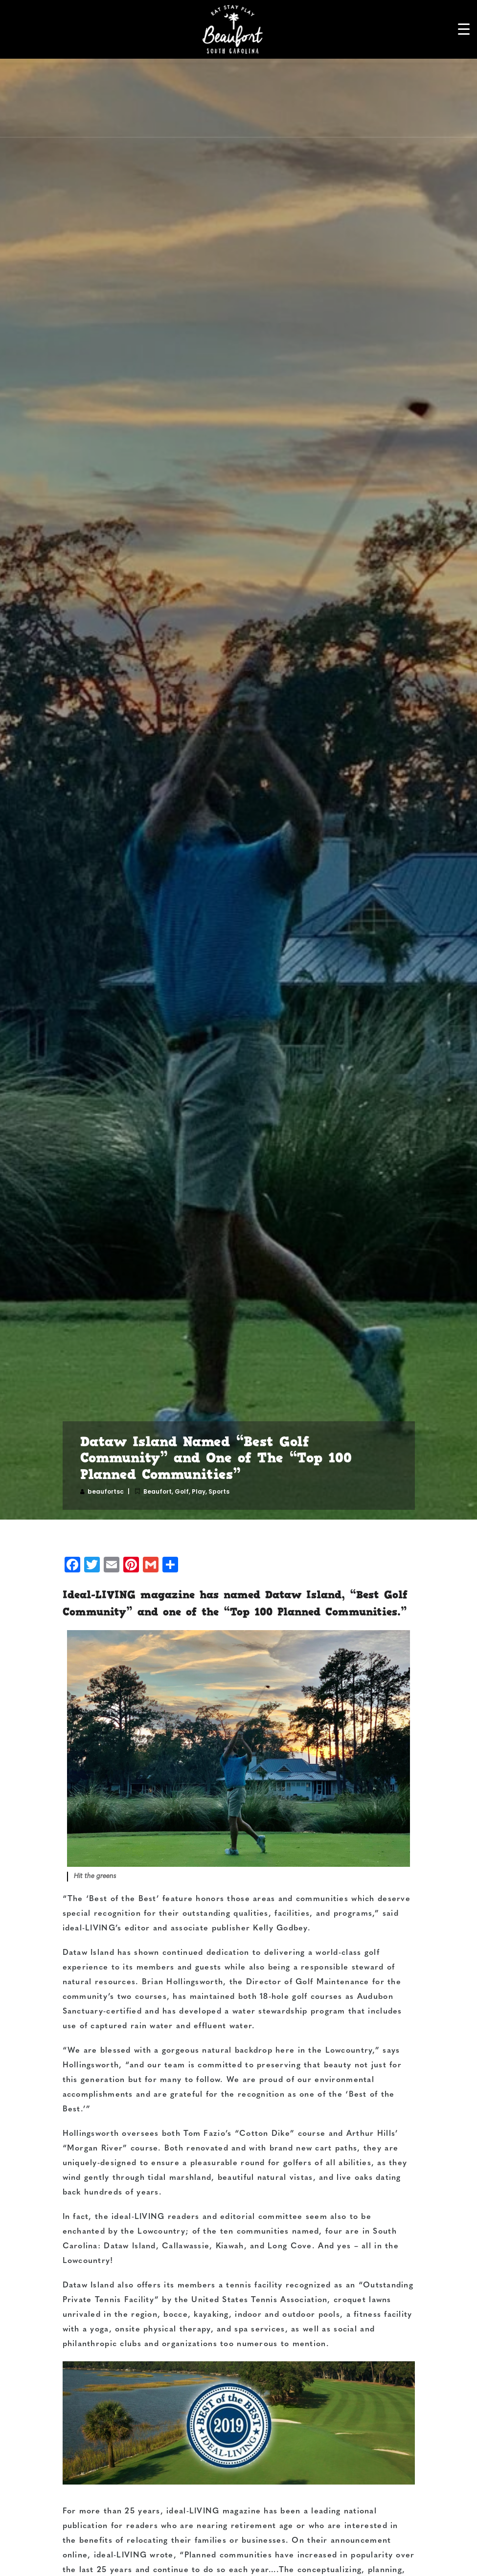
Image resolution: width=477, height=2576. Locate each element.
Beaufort (157, 1491)
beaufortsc (106, 1491)
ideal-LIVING (89, 1928)
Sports (218, 1491)
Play (198, 1491)
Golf (182, 1491)
